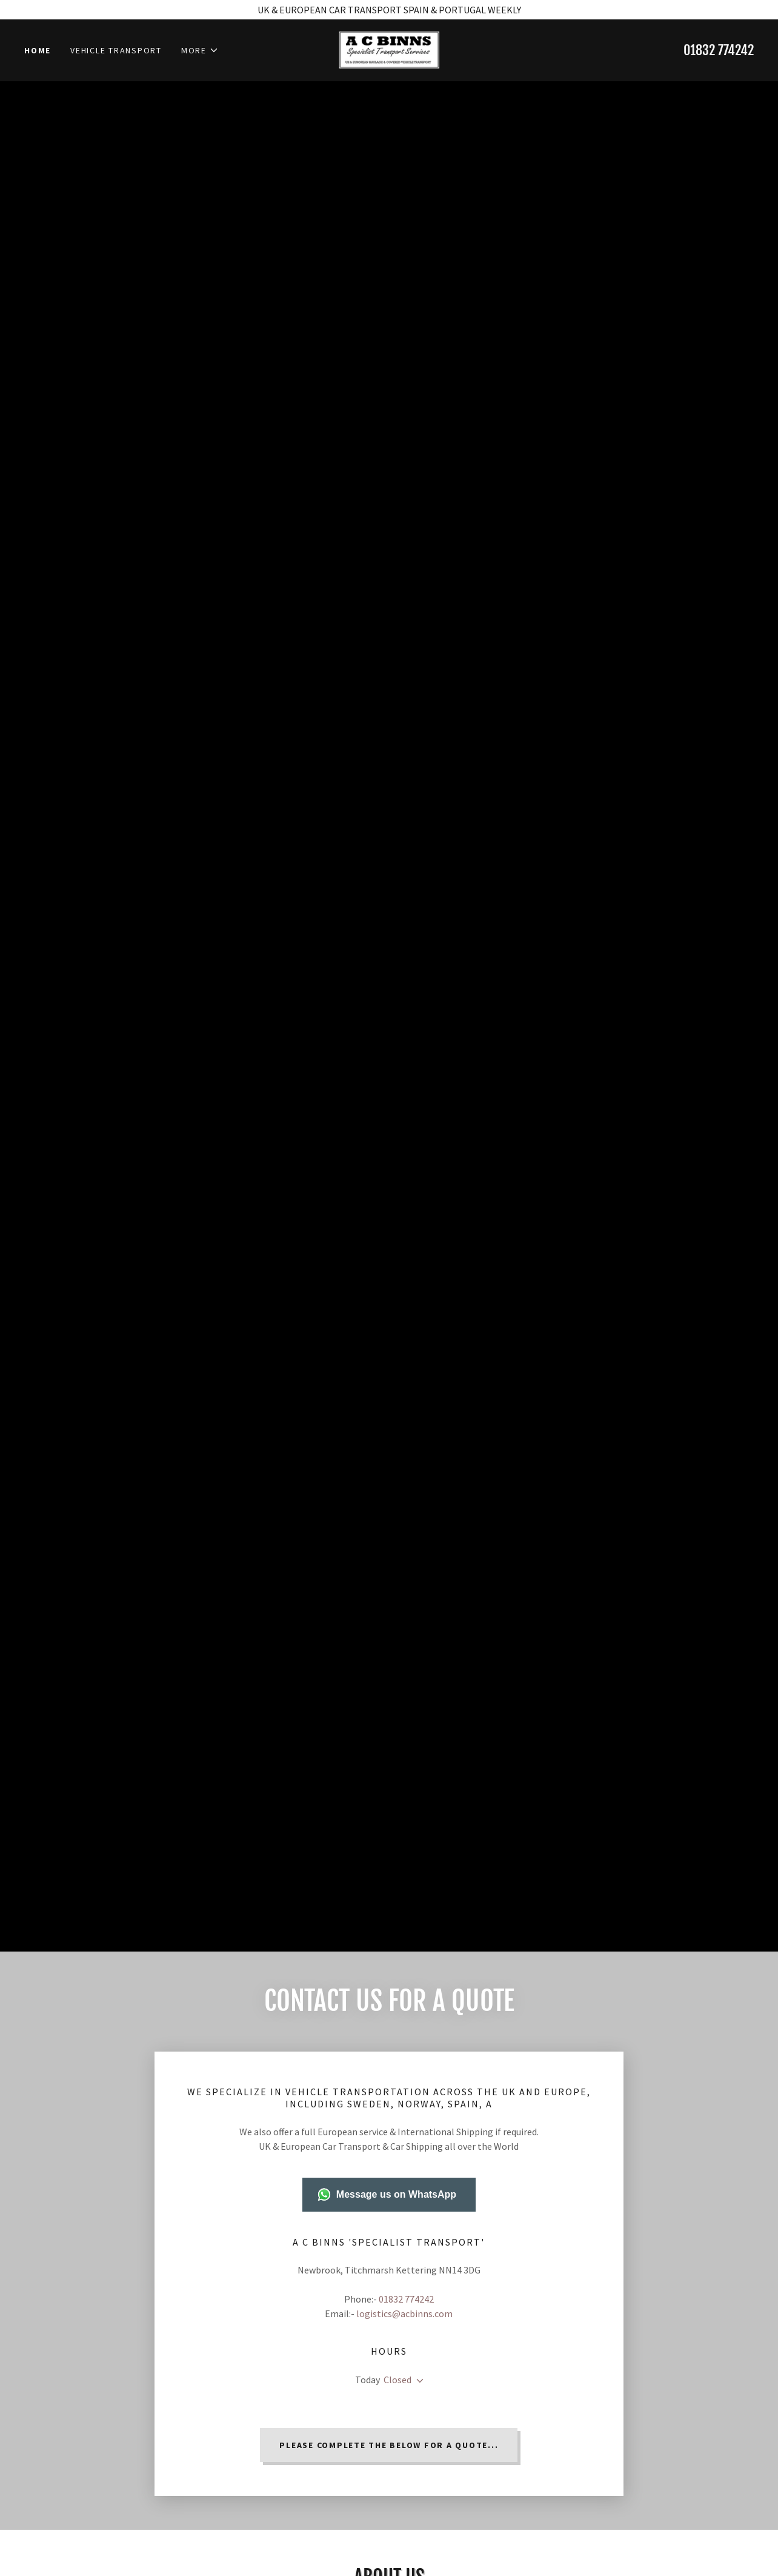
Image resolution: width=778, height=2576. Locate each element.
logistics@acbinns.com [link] (404, 2313)
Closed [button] (397, 2380)
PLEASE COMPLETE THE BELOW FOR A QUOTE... (388, 2445)
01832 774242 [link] (718, 52)
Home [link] (37, 52)
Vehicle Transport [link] (116, 52)
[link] (389, 50)
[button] (200, 52)
